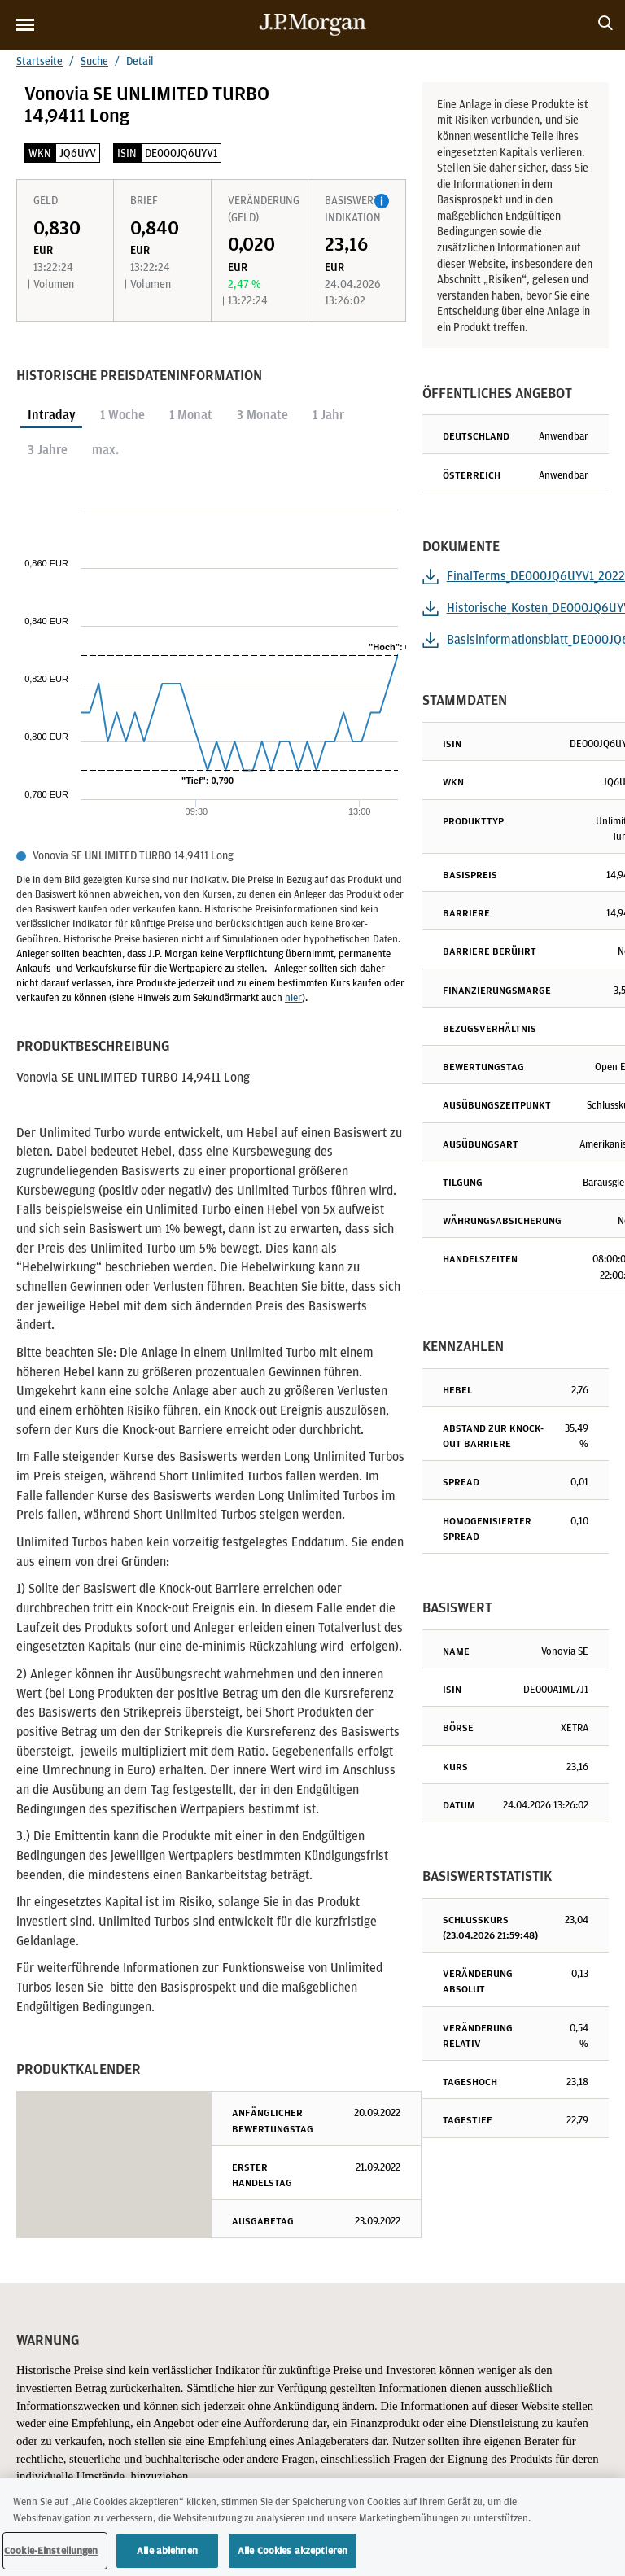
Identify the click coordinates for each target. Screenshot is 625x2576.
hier (293, 997)
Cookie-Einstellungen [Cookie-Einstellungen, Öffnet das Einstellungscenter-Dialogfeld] (51, 2554)
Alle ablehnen (167, 2554)
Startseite (39, 61)
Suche (94, 61)
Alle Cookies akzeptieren (292, 2554)
